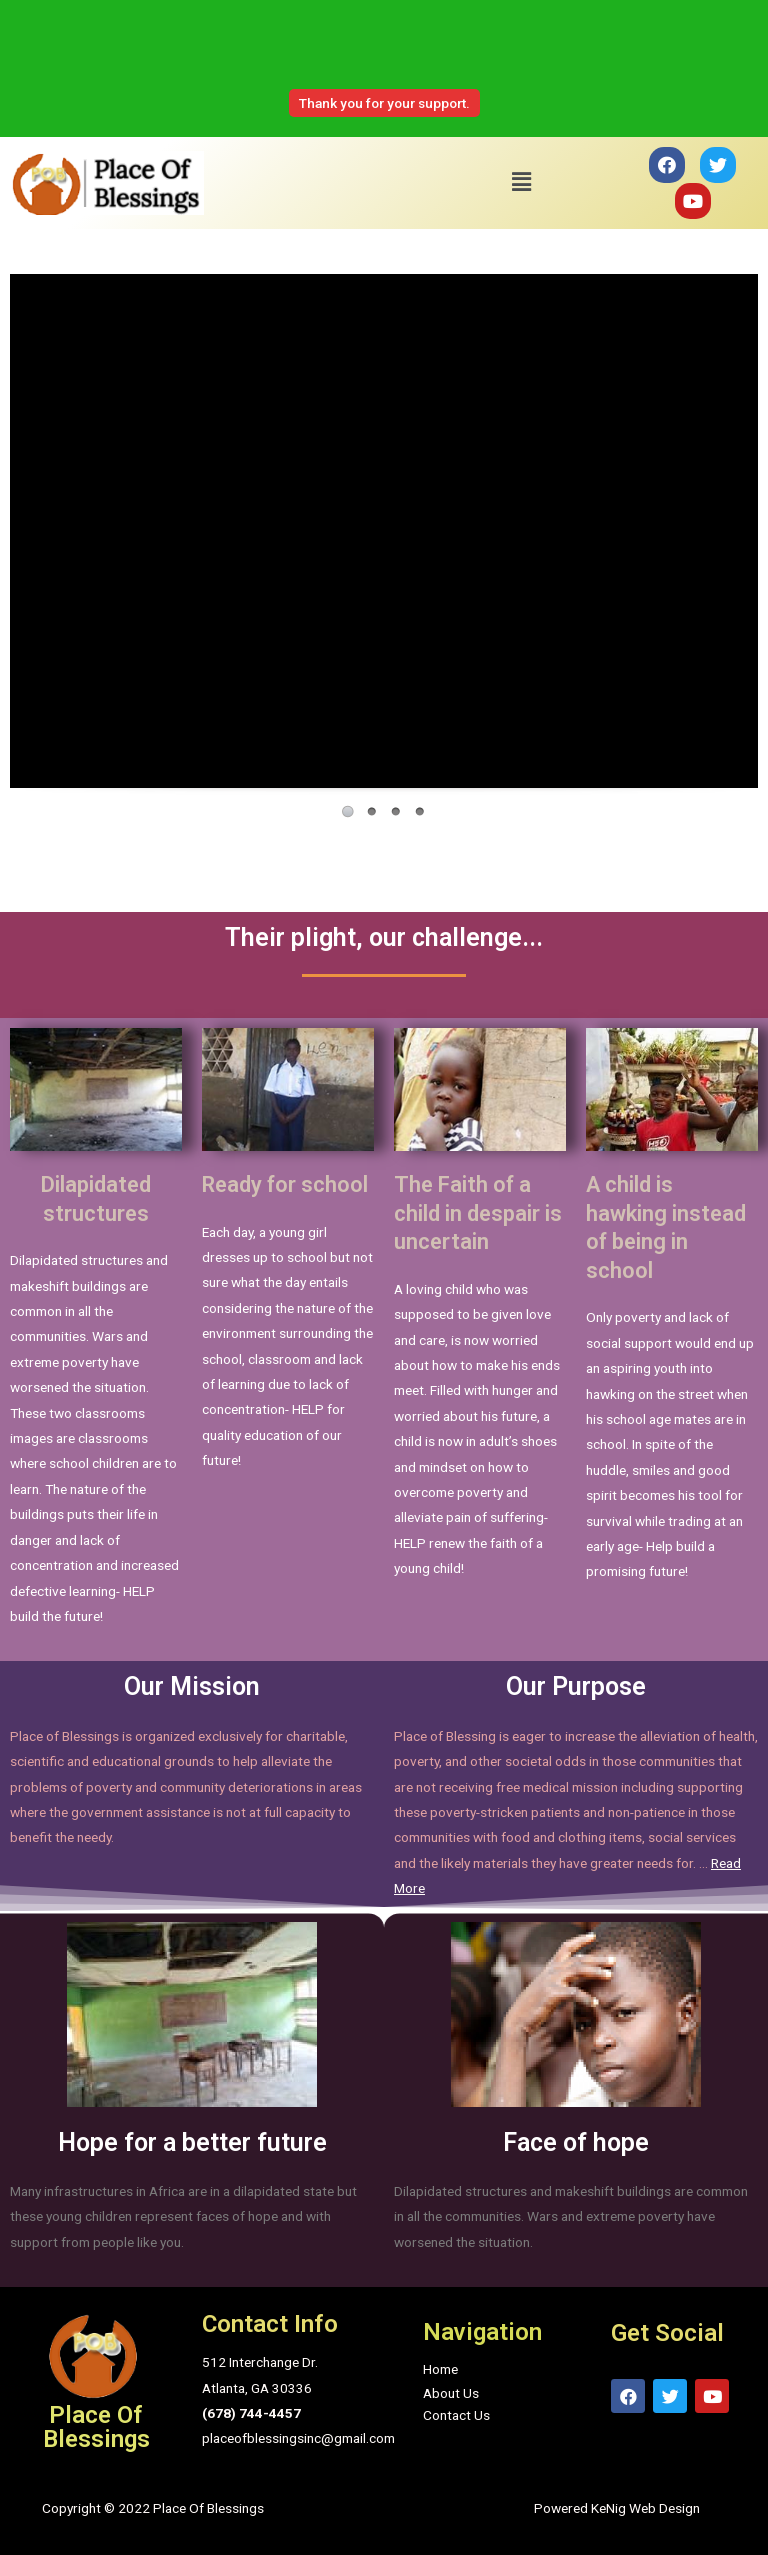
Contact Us (456, 2415)
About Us (451, 2393)
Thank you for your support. (384, 103)
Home (440, 2369)
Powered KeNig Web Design (617, 2508)
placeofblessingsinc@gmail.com (298, 2438)
